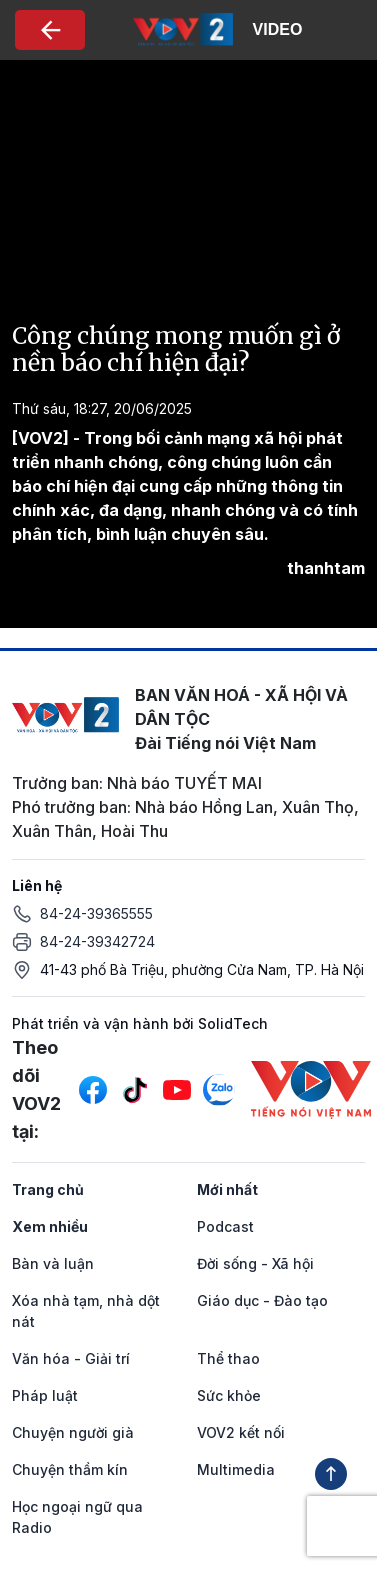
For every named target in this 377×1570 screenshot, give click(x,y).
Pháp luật (45, 1395)
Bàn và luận (53, 1263)
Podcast (225, 1226)
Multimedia (236, 1469)
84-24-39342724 (97, 941)
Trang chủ (48, 1189)
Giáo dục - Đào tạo (262, 1300)
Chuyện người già (73, 1432)
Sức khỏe (229, 1395)
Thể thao (228, 1358)
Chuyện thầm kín (70, 1469)
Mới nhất (227, 1189)
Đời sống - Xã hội (255, 1263)
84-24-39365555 (96, 913)
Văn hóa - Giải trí (71, 1358)
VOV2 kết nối (241, 1432)
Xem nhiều (50, 1226)
